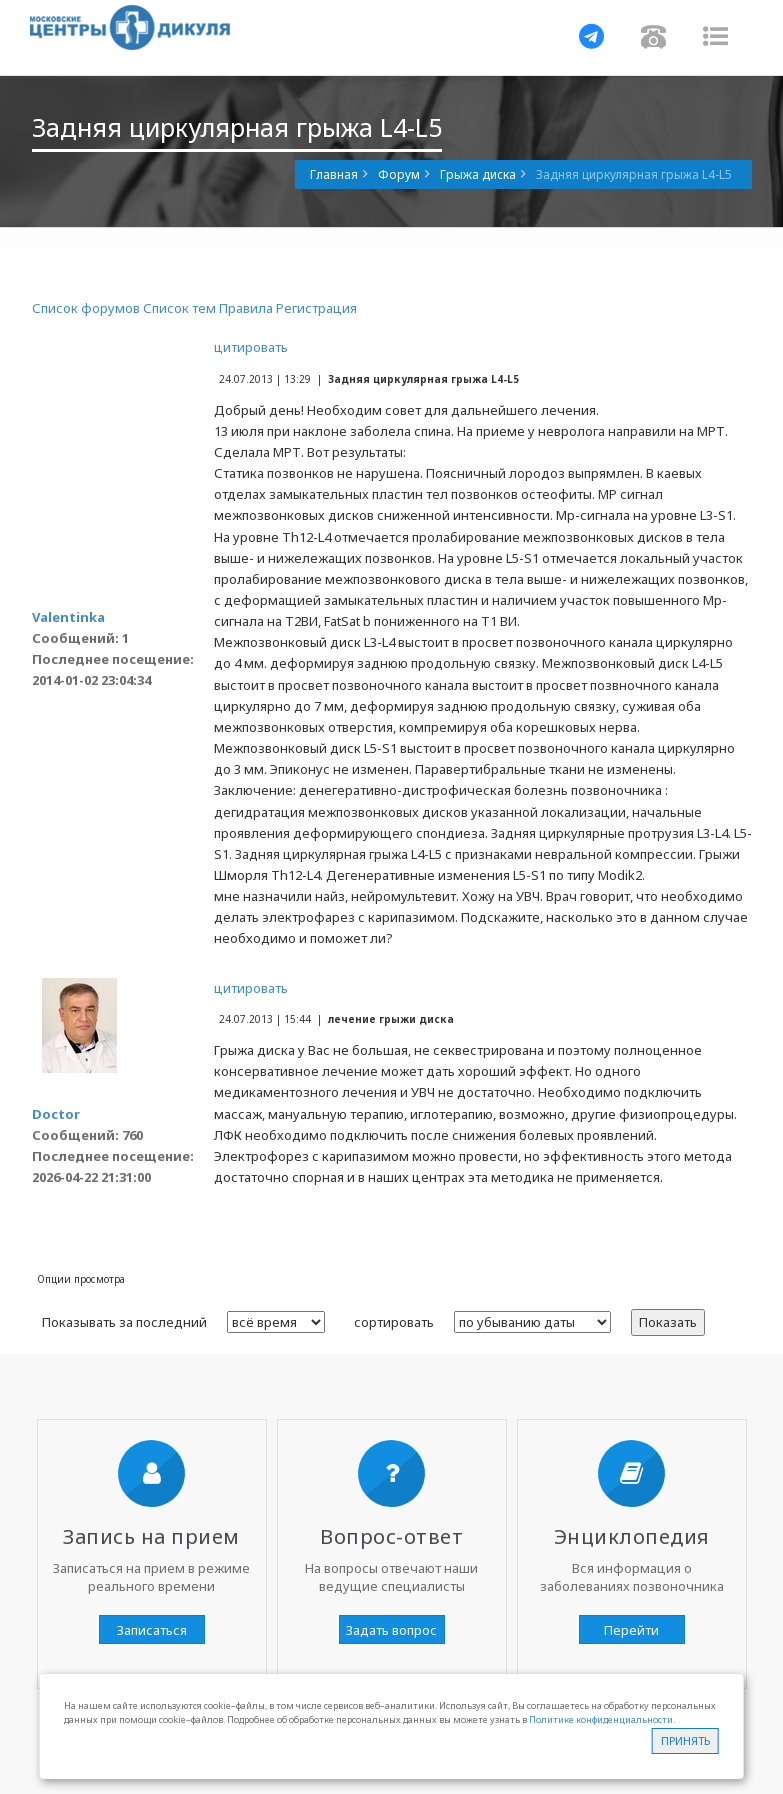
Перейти (631, 1630)
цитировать (251, 347)
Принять (685, 1740)
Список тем (179, 308)
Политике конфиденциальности (601, 1719)
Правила (246, 308)
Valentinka (68, 617)
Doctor (56, 1114)
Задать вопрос (391, 1630)
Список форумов (86, 308)
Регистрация (316, 308)
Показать (668, 1322)
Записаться (152, 1630)
